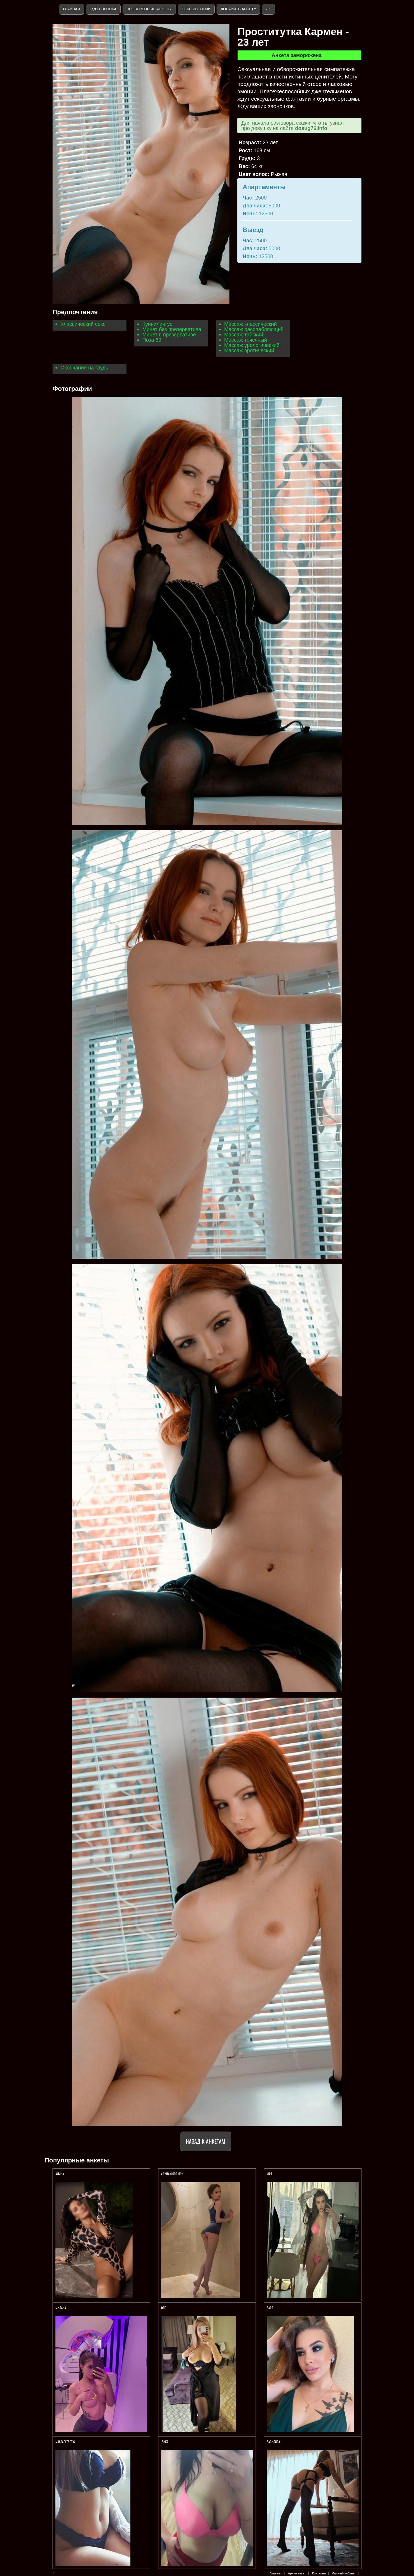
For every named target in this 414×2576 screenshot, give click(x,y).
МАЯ (270, 2173)
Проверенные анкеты (149, 9)
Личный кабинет (344, 2573)
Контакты (319, 2573)
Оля (164, 2307)
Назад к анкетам (205, 2141)
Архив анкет (297, 2573)
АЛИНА (59, 2173)
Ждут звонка (103, 9)
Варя (270, 2307)
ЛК (268, 9)
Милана (60, 2307)
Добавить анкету (238, 9)
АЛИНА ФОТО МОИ (172, 2173)
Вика (164, 2441)
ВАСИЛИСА (274, 2441)
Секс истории (196, 9)
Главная (71, 9)
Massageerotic (65, 2441)
